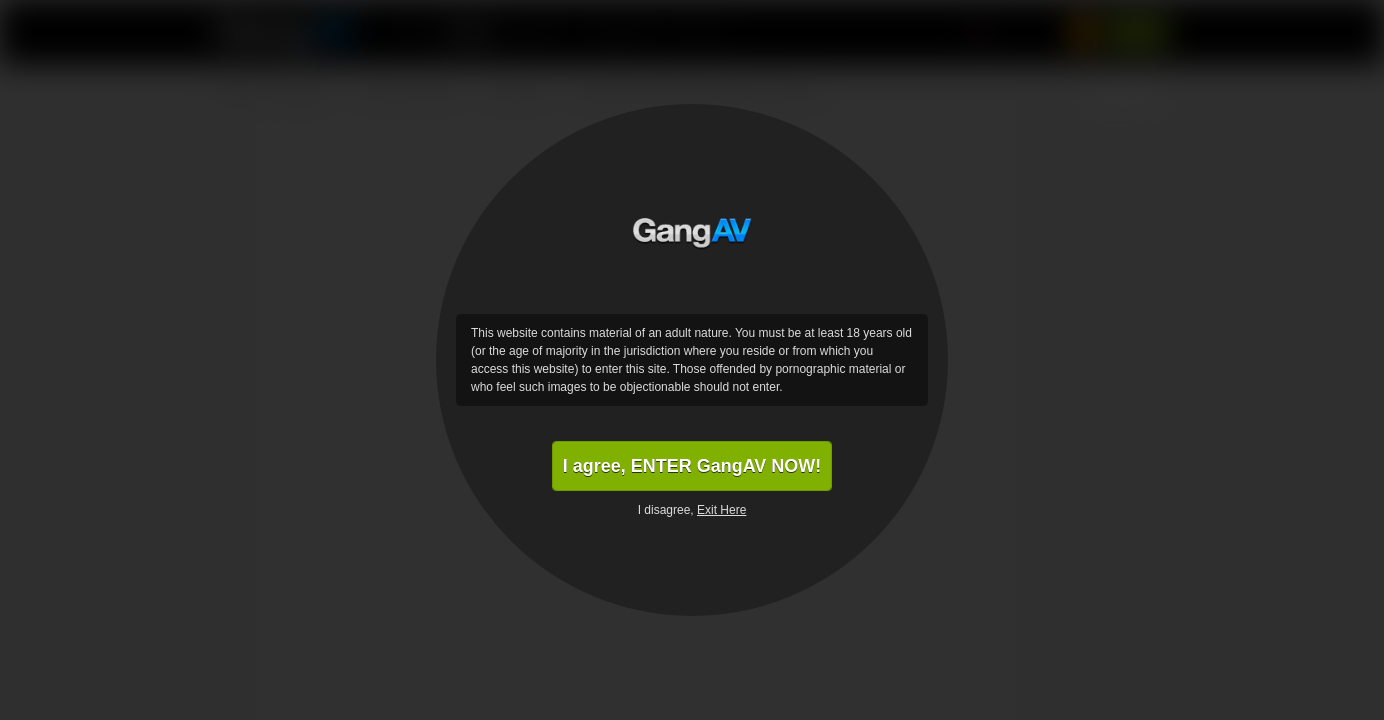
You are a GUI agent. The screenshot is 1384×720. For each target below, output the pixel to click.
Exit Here (721, 510)
